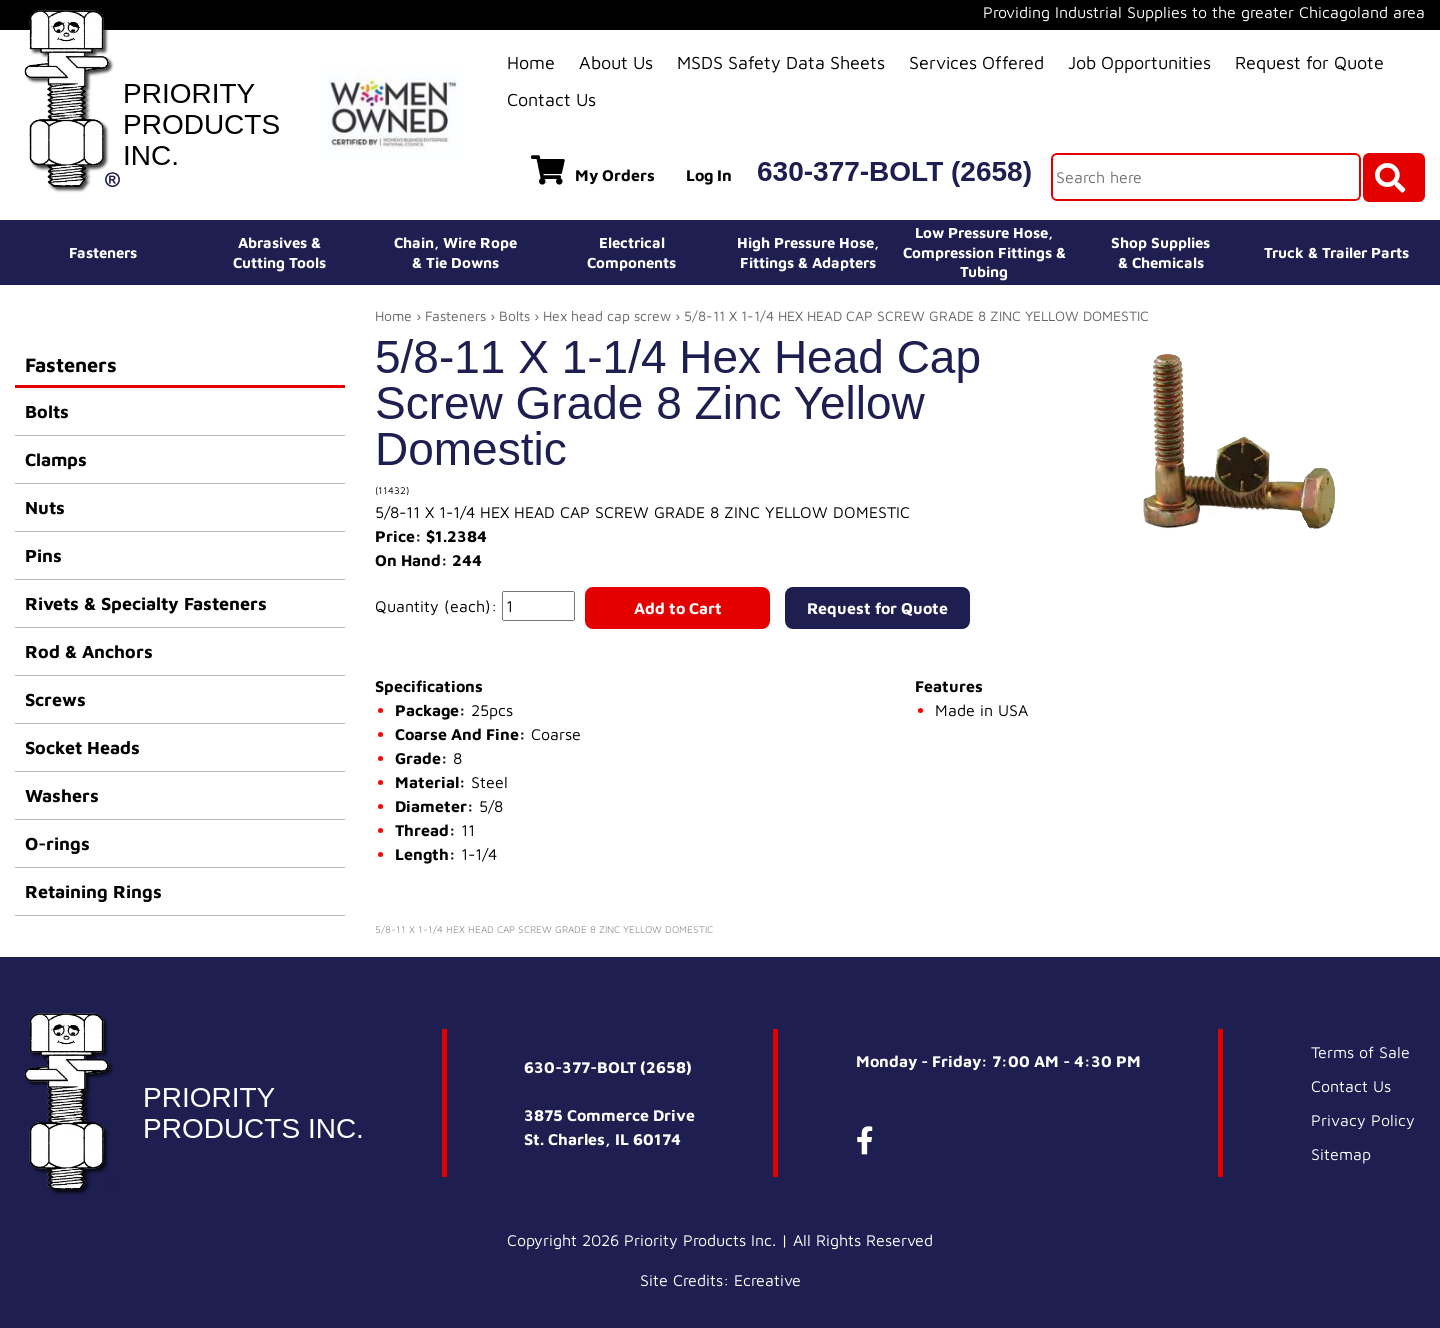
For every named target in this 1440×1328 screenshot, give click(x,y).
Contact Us (551, 99)
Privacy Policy (1363, 1120)
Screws (55, 699)
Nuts (45, 507)
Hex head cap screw (607, 315)
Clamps (56, 459)
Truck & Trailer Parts (1336, 252)
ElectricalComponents (631, 252)
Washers (62, 795)
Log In (709, 175)
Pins (43, 555)
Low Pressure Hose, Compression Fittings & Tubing (984, 252)
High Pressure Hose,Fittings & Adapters (808, 252)
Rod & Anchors (89, 651)
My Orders (593, 170)
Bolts (47, 411)
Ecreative (767, 1280)
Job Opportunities (1139, 62)
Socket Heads (82, 747)
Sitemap (1341, 1154)
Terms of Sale (1360, 1052)
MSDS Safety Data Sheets (781, 62)
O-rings (57, 843)
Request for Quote (1309, 62)
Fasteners (103, 252)
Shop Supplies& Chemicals (1160, 252)
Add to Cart (678, 608)
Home (531, 62)
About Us (616, 62)
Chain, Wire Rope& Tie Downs (455, 252)
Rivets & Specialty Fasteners (146, 603)
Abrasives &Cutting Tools (279, 252)
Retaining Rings (93, 891)
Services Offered (976, 62)
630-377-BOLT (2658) (894, 171)
